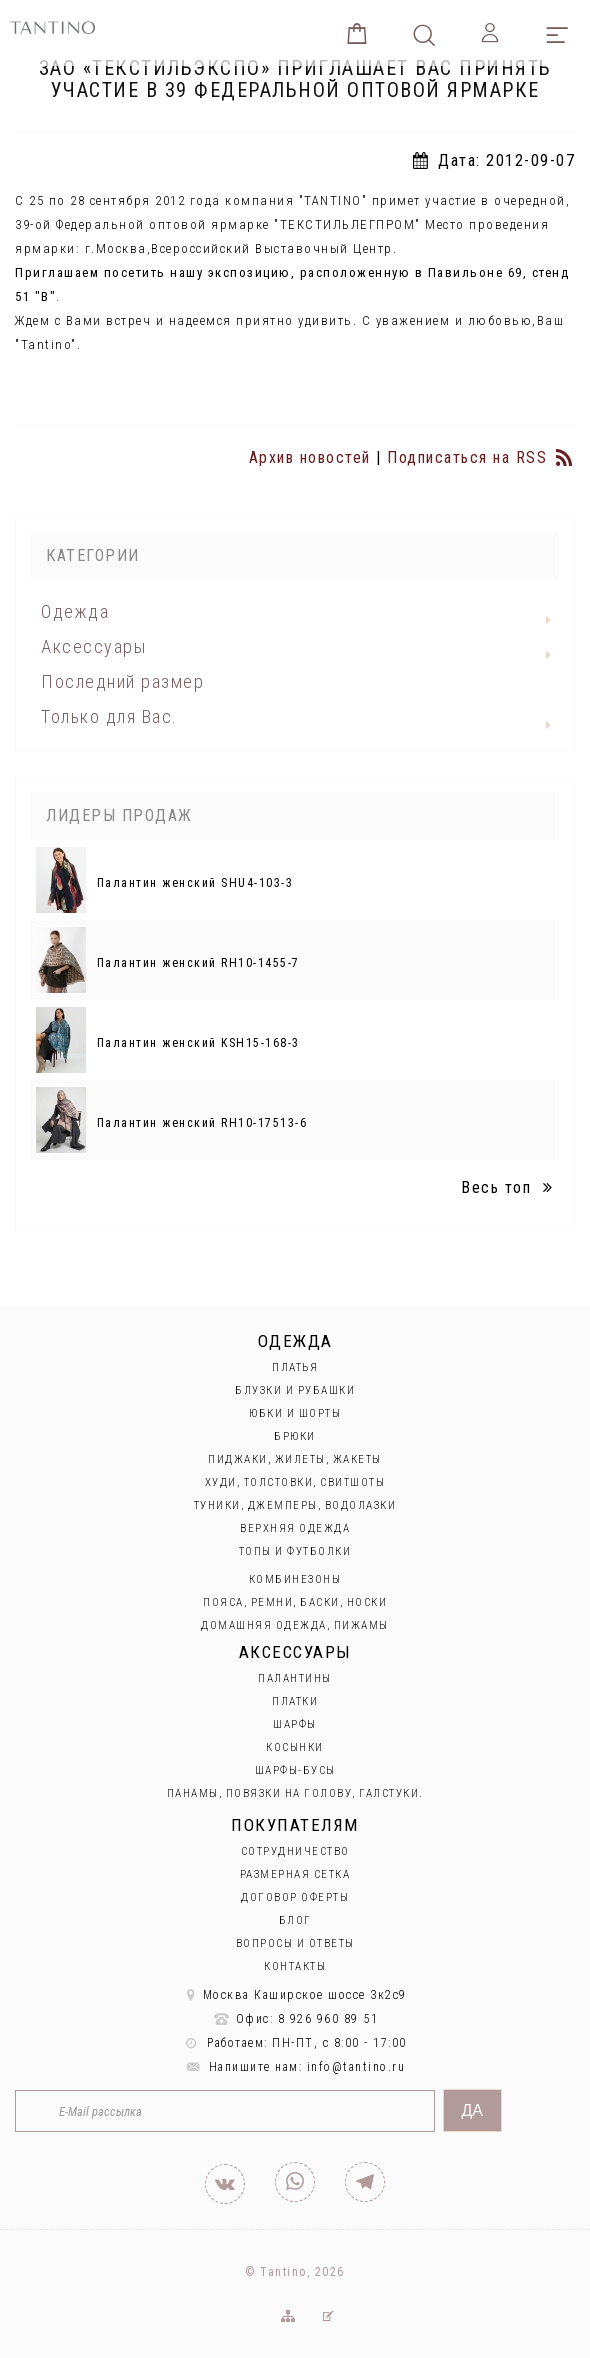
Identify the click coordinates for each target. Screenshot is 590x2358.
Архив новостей (310, 457)
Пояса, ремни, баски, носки (295, 1602)
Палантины (295, 1678)
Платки (295, 1701)
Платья (295, 1367)
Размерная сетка (295, 1874)
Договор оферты (295, 1897)
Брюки (295, 1436)
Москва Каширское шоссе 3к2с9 (295, 1995)
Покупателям (295, 1825)
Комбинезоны (295, 1579)
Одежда (75, 611)
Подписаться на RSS (481, 457)
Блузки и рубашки (295, 1390)
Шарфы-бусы (295, 1770)
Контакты (295, 1966)
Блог (295, 1920)
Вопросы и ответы (295, 1943)
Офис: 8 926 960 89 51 (295, 2019)
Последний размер (122, 681)
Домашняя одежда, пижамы (295, 1625)
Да (473, 2110)
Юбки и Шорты (295, 1413)
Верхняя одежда (295, 1528)
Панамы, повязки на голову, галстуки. (295, 1793)
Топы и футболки (295, 1551)
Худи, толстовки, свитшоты (295, 1482)
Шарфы (295, 1724)
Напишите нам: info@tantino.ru (295, 2067)
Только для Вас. (109, 716)
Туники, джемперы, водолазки (295, 1505)
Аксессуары (93, 646)
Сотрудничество (295, 1851)
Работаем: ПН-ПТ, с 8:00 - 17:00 (295, 2043)
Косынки (295, 1747)
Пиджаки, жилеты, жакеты (295, 1459)
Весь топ (510, 1187)
